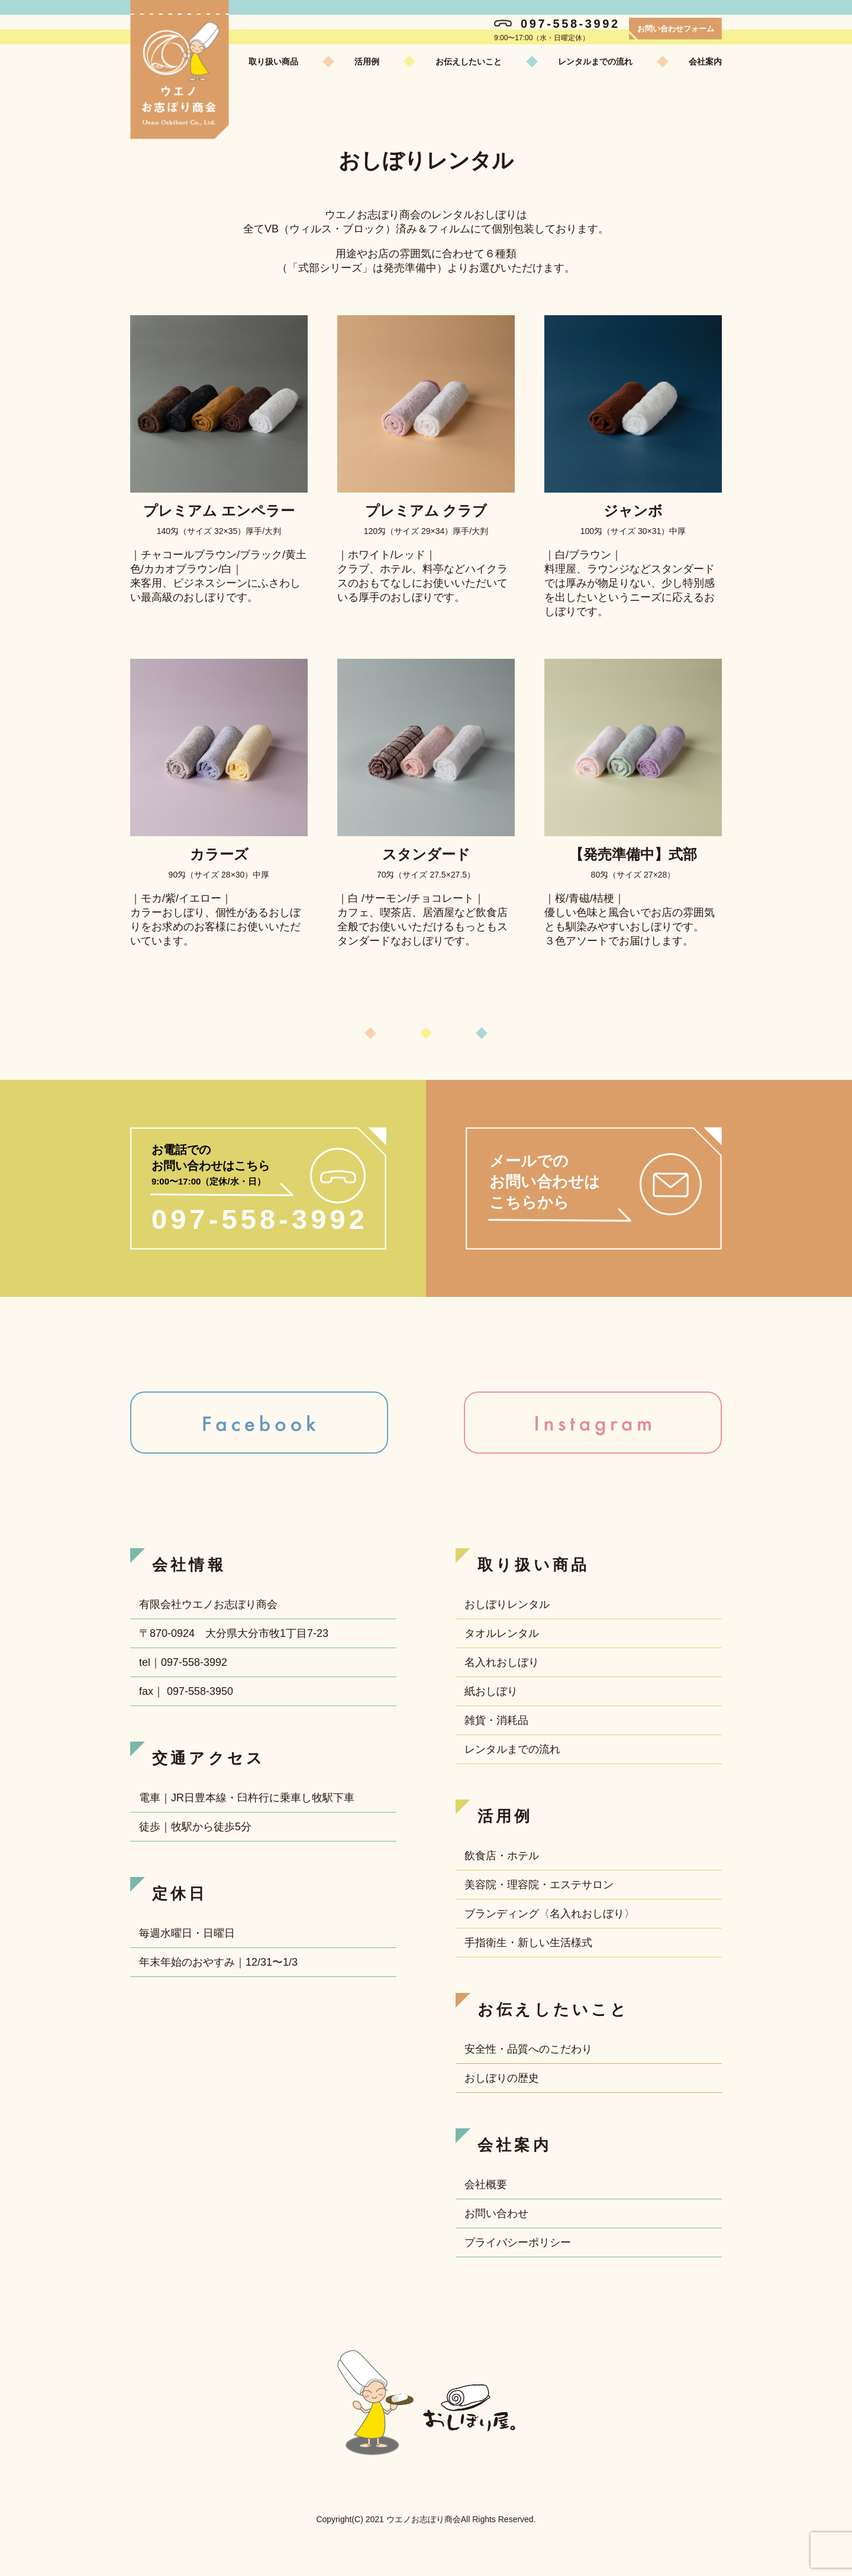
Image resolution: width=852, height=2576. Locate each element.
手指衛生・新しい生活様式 (528, 1943)
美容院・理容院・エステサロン (539, 1885)
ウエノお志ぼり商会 (179, 69)
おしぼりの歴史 (501, 2078)
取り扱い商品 (273, 61)
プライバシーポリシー (517, 2242)
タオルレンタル (501, 1633)
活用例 (366, 61)
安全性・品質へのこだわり (528, 2049)
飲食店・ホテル (501, 1856)
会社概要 (485, 2184)
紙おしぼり (491, 1691)
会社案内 (705, 61)
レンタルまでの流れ (595, 61)
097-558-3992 (557, 23)
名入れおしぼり (501, 1662)
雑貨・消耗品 (496, 1720)
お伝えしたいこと (468, 61)
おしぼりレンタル (507, 1604)
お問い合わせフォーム (675, 28)
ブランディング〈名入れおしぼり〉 (549, 1914)
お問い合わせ (496, 2213)
